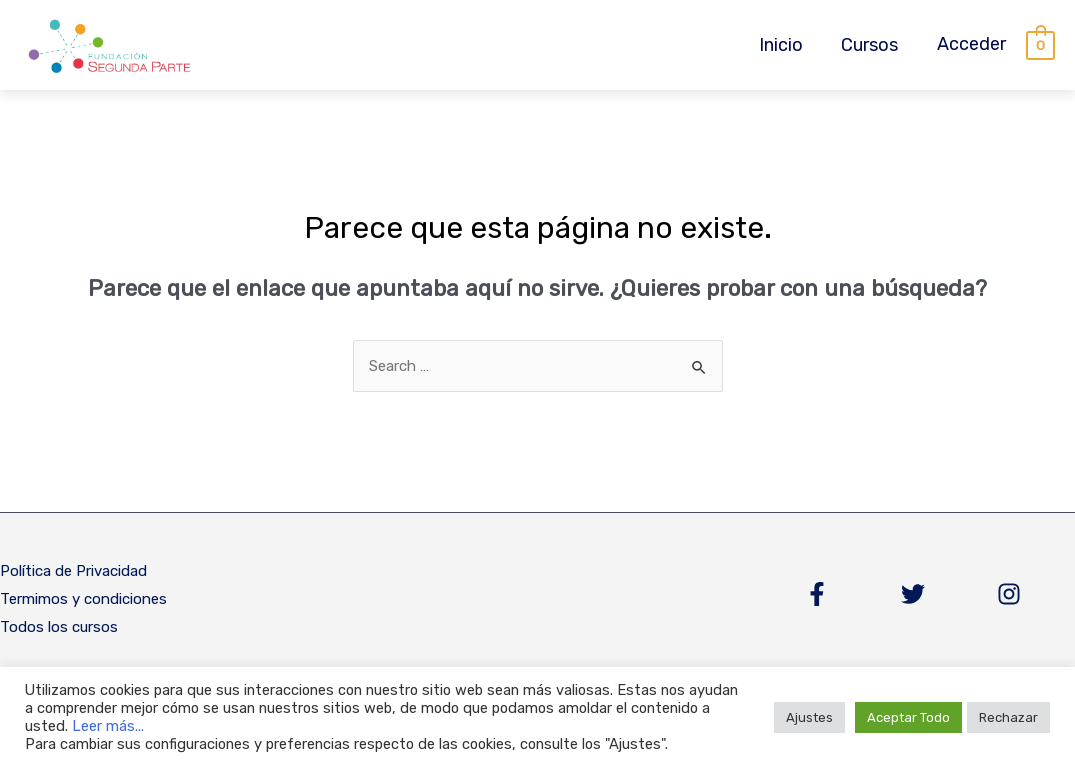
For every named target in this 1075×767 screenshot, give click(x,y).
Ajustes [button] (809, 717)
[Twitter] (913, 594)
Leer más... (108, 726)
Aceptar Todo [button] (908, 717)
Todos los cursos (59, 627)
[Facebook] (817, 594)
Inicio (784, 45)
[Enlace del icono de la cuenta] (971, 44)
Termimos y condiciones (83, 599)
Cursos (870, 45)
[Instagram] (1009, 594)
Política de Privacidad (73, 571)
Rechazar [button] (1008, 717)
